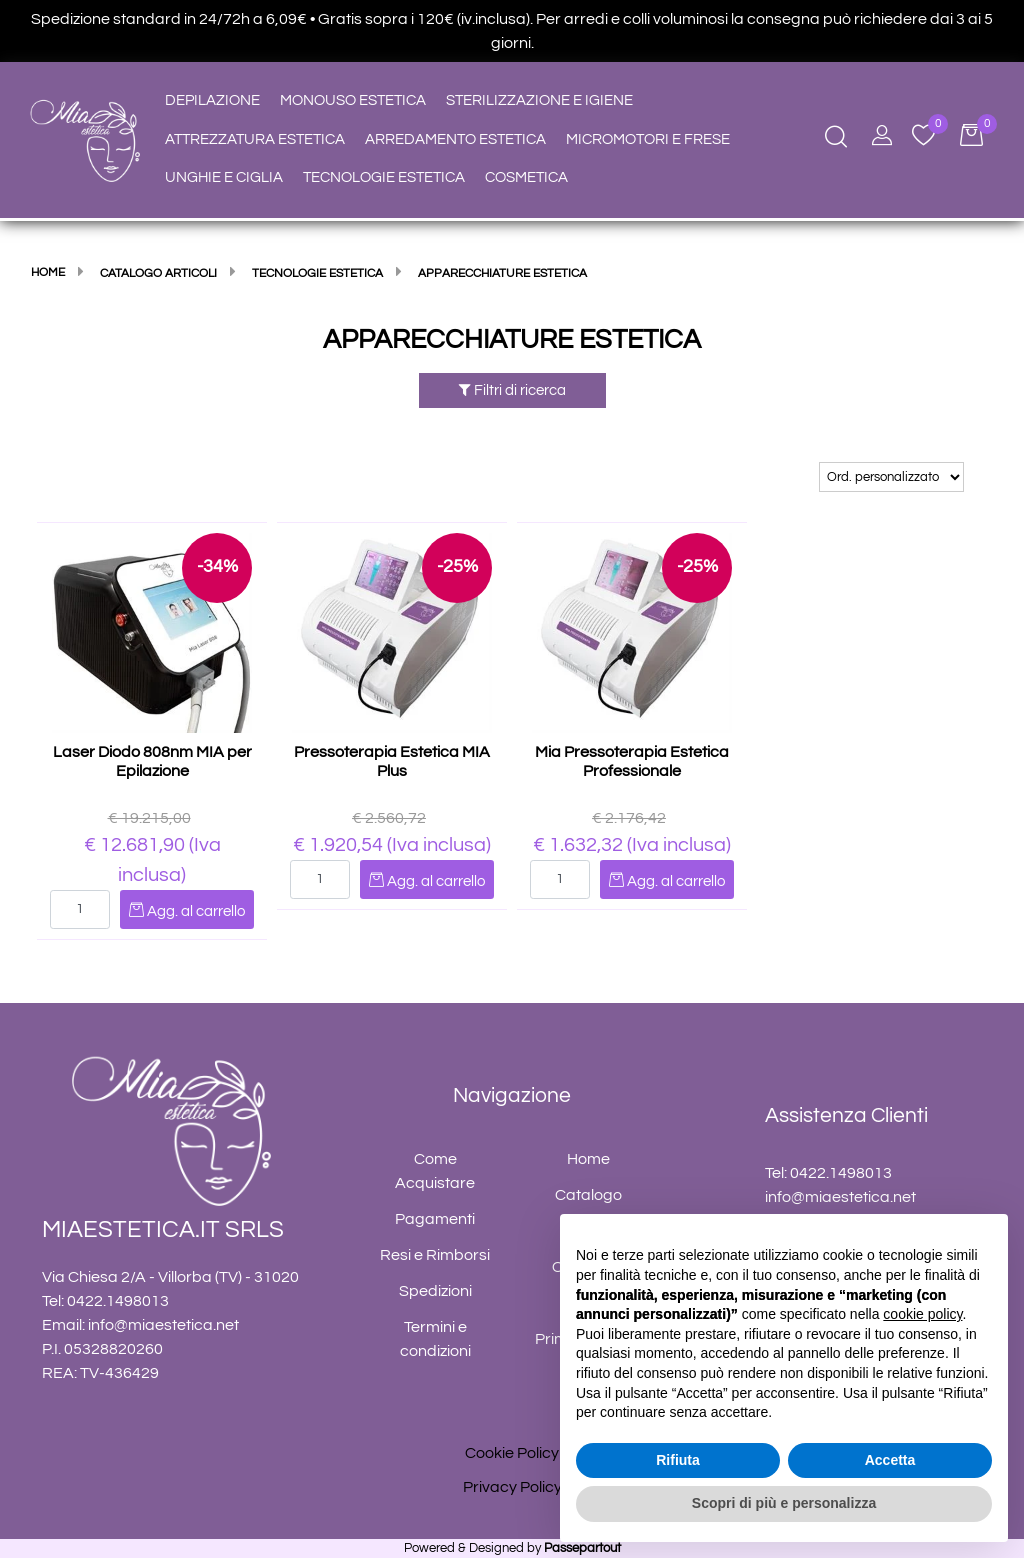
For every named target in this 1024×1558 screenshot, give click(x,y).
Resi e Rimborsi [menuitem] (435, 1255)
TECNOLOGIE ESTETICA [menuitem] (384, 177)
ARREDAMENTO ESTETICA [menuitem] (455, 139)
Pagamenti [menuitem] (435, 1219)
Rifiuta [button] (678, 1460)
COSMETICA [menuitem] (526, 177)
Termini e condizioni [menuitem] (435, 1339)
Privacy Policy (512, 1487)
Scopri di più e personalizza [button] (784, 1503)
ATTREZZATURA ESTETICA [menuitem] (255, 139)
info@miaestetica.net (163, 1325)
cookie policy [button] (922, 1314)
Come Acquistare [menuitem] (435, 1171)
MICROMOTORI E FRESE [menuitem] (648, 139)
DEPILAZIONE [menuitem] (212, 100)
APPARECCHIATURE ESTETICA (512, 340)
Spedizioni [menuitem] (435, 1291)
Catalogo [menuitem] (588, 1195)
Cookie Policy (512, 1453)
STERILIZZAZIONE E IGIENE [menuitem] (539, 100)
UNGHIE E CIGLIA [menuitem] (224, 177)
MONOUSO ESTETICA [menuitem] (353, 100)
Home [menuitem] (588, 1159)
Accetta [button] (890, 1460)
